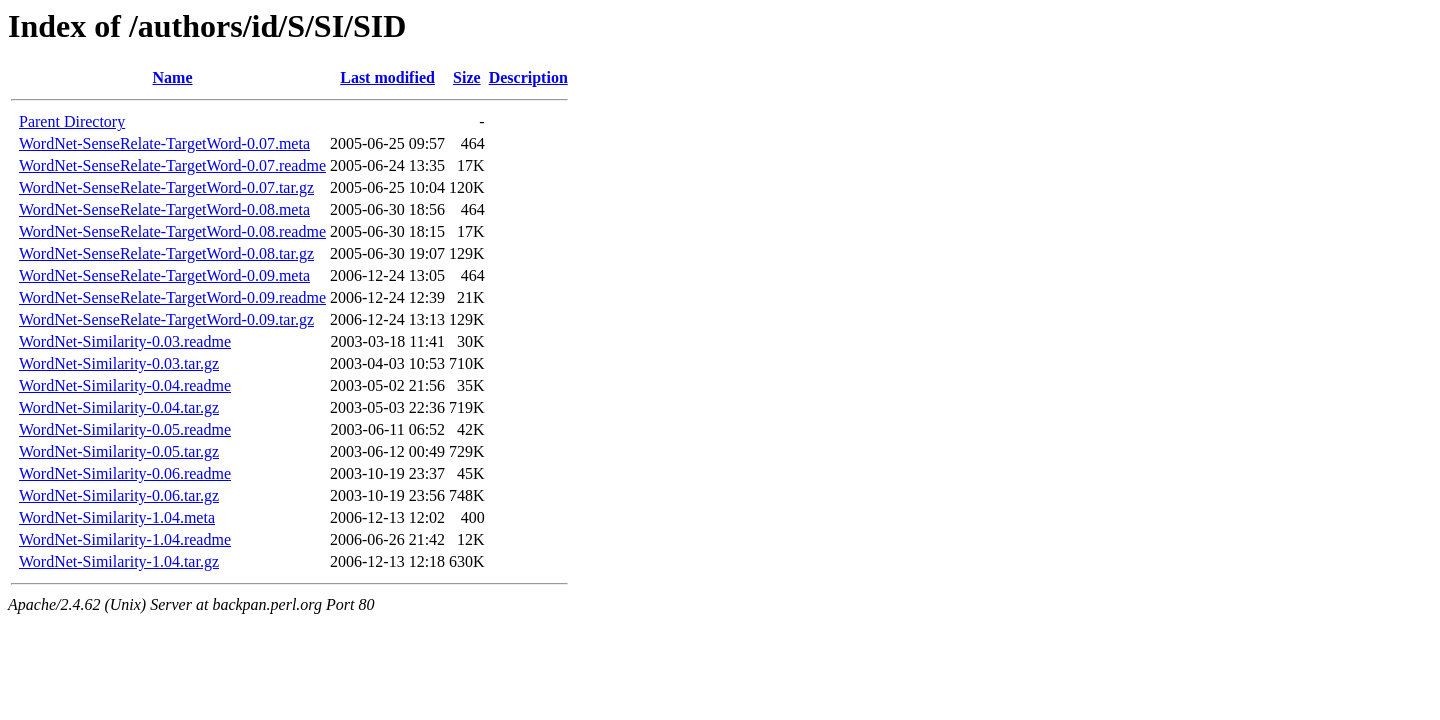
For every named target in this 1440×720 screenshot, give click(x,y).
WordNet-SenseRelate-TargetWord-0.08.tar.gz (166, 253)
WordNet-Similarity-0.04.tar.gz (119, 407)
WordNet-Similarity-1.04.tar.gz (119, 561)
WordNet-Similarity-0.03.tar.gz (119, 363)
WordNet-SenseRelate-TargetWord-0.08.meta (164, 209)
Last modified (387, 77)
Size (467, 77)
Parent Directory (72, 121)
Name (173, 77)
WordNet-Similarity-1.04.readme (125, 539)
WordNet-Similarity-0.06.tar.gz (119, 495)
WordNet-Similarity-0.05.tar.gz (119, 451)
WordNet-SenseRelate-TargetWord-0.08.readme (172, 231)
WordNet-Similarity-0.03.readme (125, 341)
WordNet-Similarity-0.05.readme (125, 429)
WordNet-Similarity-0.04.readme (125, 385)
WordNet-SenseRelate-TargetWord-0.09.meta (164, 275)
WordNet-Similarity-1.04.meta (117, 517)
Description (528, 77)
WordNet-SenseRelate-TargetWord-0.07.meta (164, 143)
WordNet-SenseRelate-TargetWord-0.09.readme (172, 297)
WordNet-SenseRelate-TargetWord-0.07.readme (172, 165)
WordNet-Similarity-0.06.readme (125, 473)
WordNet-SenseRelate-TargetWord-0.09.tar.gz (166, 319)
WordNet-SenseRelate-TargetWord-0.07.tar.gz (166, 187)
